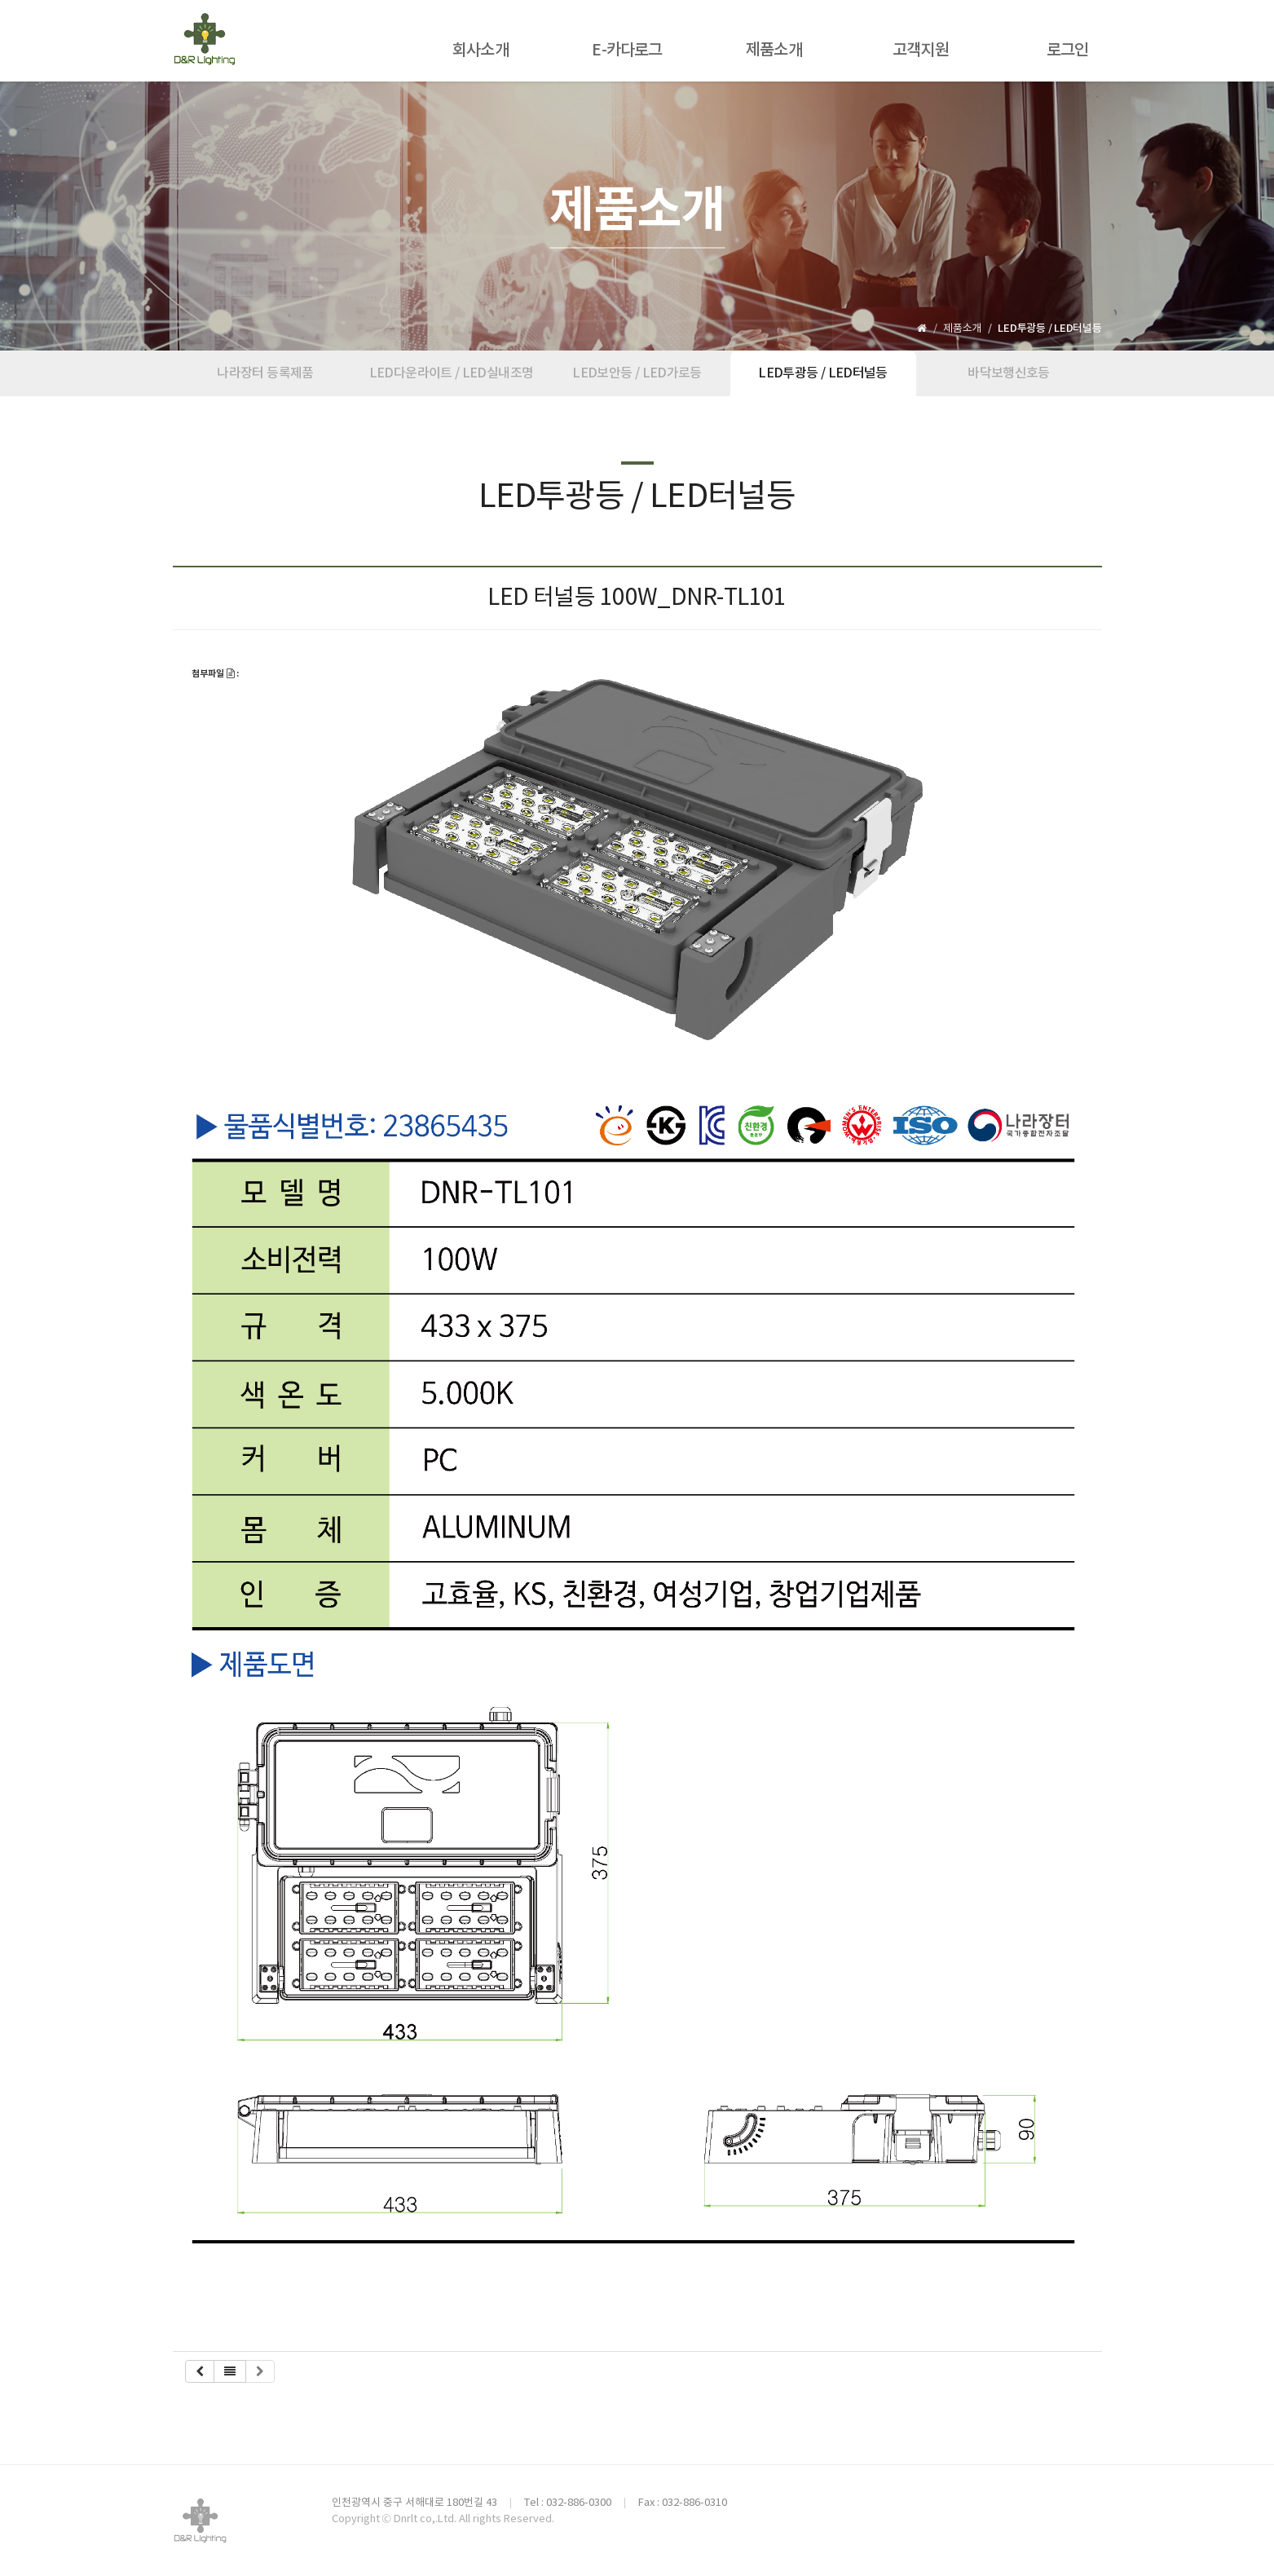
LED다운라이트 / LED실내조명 (451, 373)
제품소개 (774, 50)
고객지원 (921, 50)
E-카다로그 (627, 50)
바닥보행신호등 (1009, 373)
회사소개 (480, 50)
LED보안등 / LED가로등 (636, 373)
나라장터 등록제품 (265, 373)
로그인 (1068, 50)
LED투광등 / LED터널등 (822, 373)
